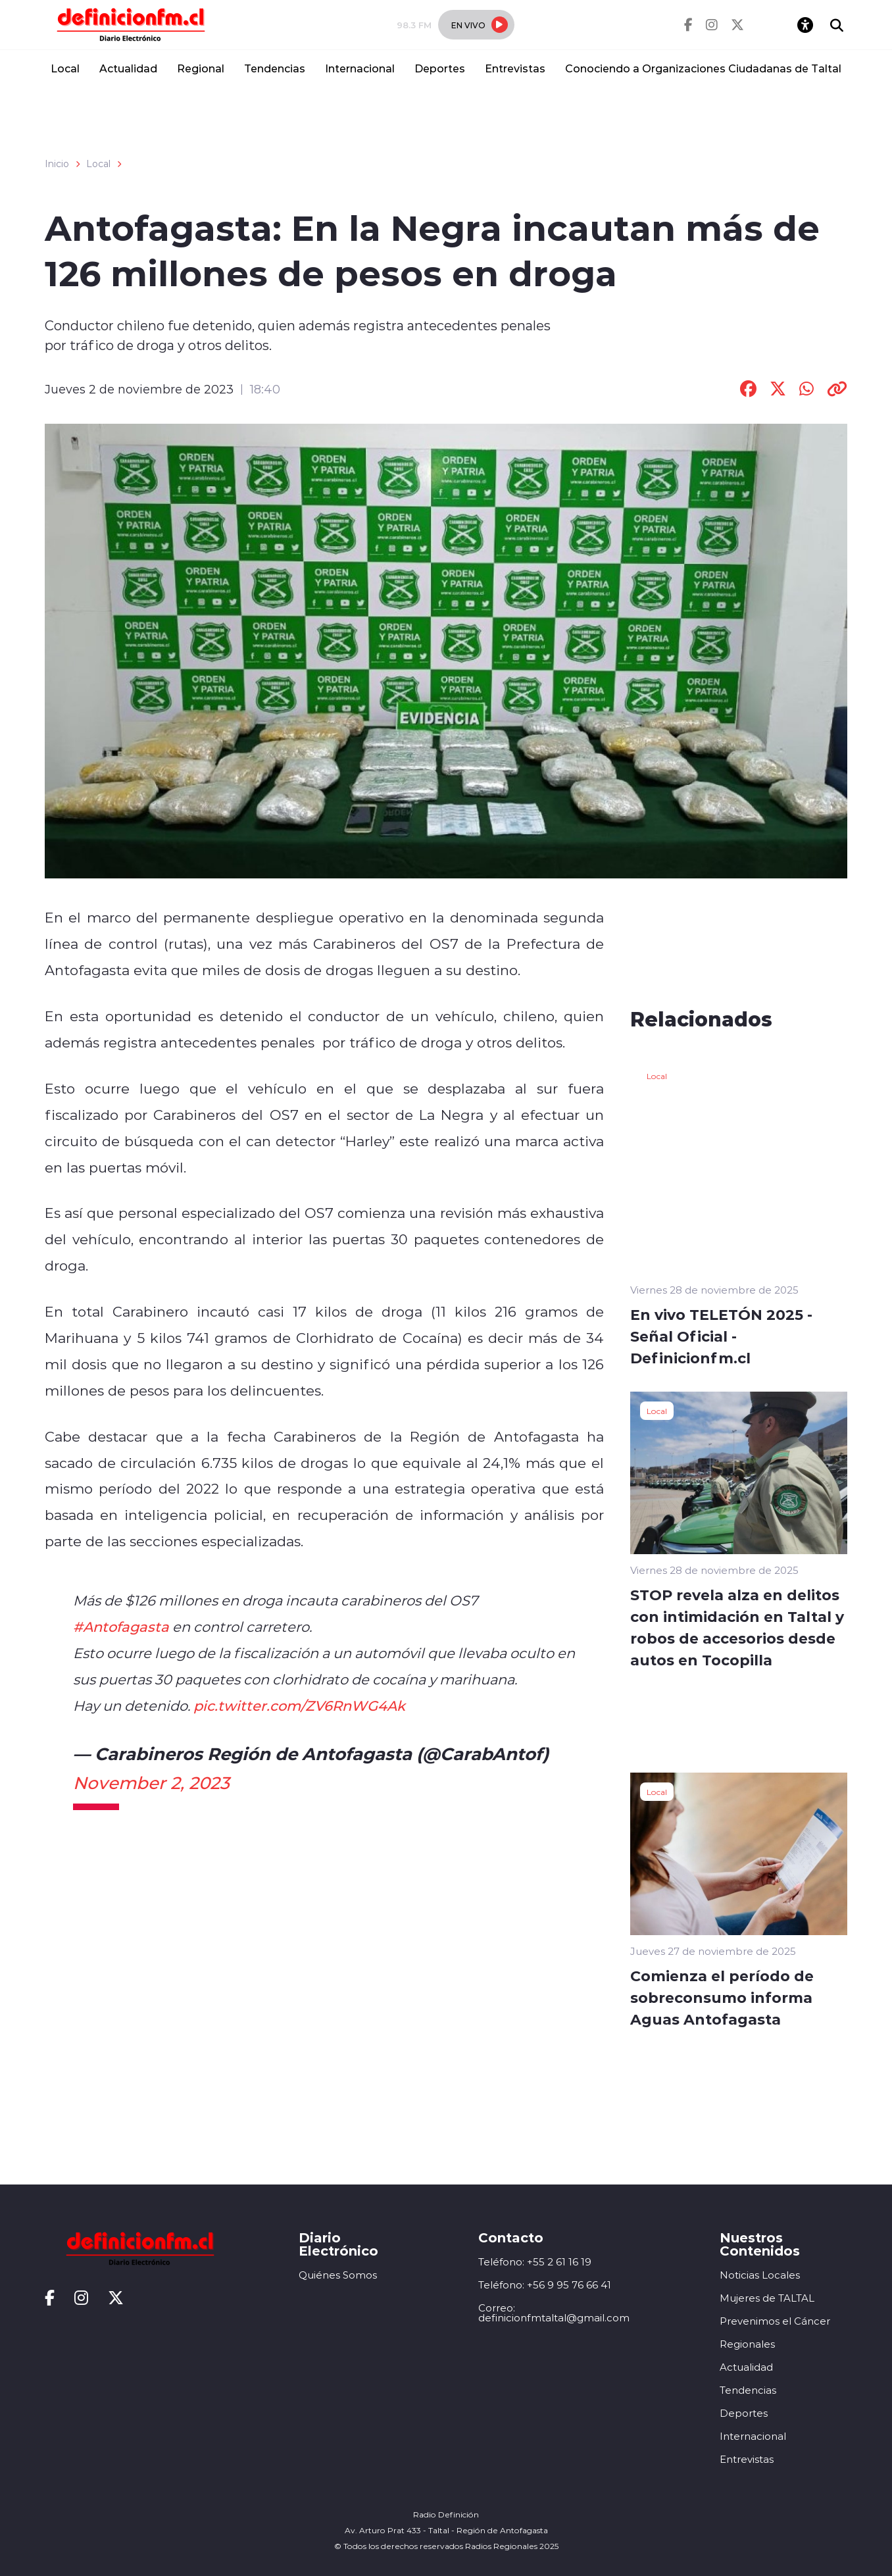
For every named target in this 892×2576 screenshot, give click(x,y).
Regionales (747, 2344)
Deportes (439, 68)
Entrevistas (515, 68)
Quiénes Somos (338, 2275)
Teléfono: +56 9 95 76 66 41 (544, 2285)
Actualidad (128, 68)
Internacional (360, 68)
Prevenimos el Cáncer (775, 2321)
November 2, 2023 (151, 1782)
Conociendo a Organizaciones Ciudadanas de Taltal (703, 68)
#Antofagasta (121, 1626)
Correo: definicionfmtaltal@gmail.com (554, 2313)
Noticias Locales (760, 2275)
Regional (200, 68)
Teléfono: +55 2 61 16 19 (534, 2262)
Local (65, 68)
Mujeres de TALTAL (767, 2298)
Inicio (57, 163)
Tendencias (274, 68)
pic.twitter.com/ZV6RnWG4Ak (299, 1705)
